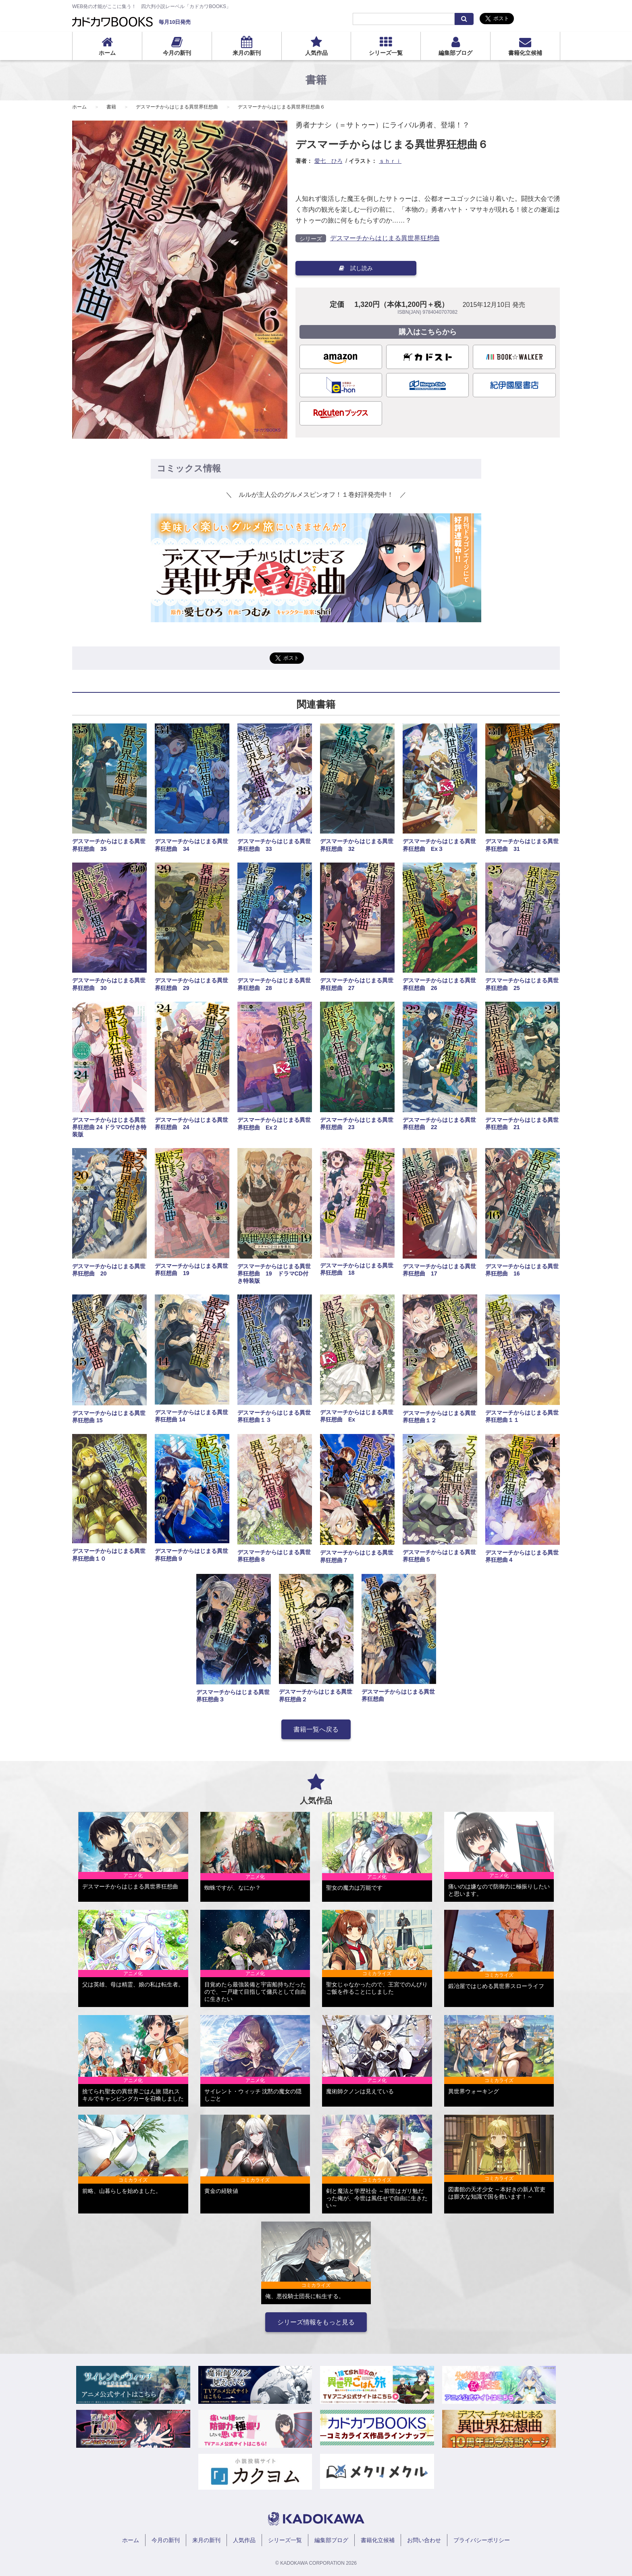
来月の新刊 (247, 53)
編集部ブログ (455, 53)
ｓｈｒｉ (390, 161)
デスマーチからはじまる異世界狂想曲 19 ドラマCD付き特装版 (274, 1273)
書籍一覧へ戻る (316, 1729)
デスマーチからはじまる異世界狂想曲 (177, 107)
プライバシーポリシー (481, 2540)
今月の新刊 (177, 53)
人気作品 (316, 53)
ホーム (107, 53)
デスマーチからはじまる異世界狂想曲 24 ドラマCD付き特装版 (109, 1127)
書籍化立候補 (525, 53)
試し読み (356, 268)
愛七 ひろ (328, 161)
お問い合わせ (424, 2540)
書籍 (111, 107)
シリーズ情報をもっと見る (316, 2322)
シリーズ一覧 (386, 53)
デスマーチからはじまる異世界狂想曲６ (281, 107)
